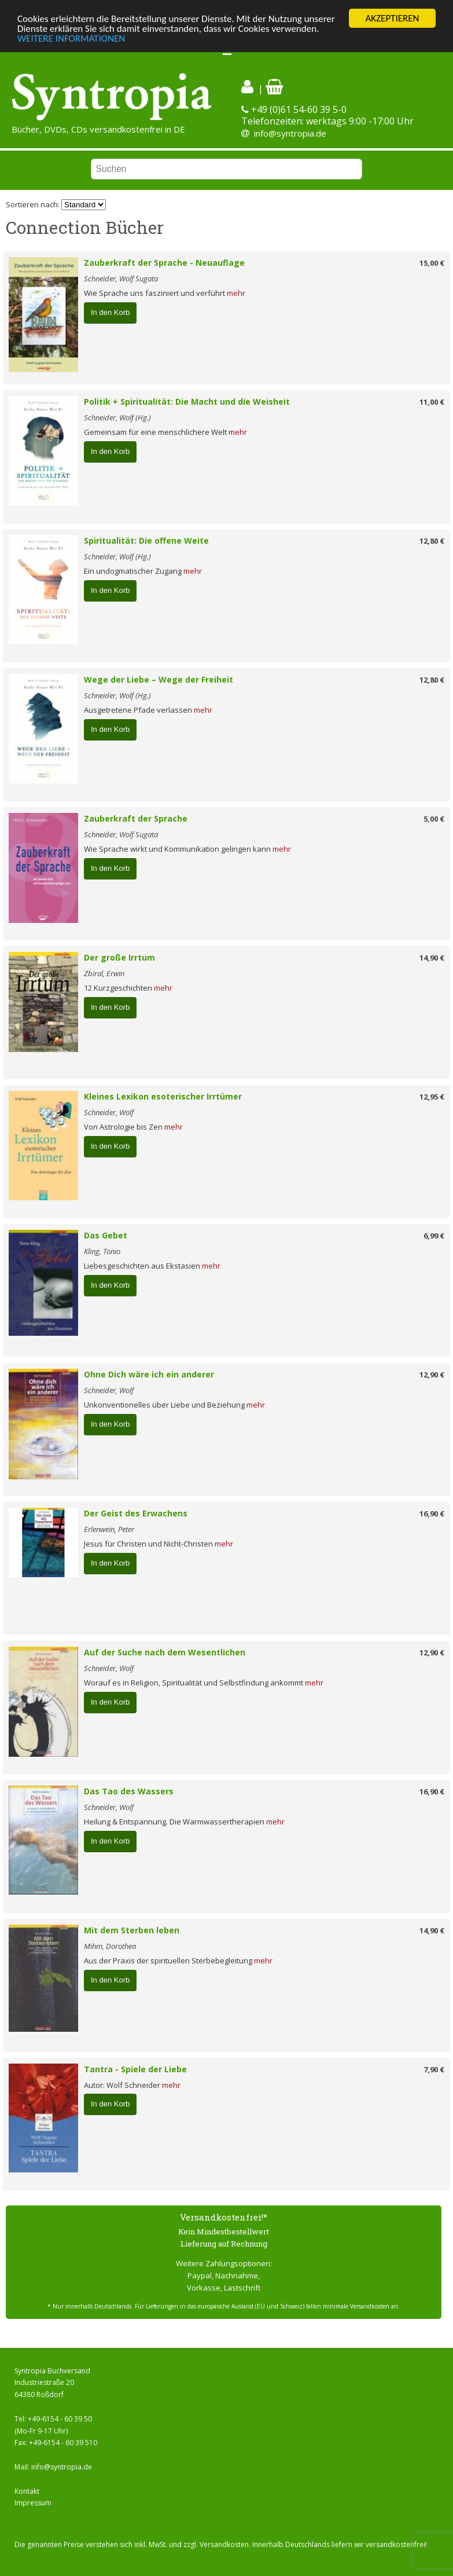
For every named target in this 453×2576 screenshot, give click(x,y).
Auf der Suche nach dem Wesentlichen (164, 1652)
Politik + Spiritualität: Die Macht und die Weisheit (187, 401)
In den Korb (110, 312)
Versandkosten (224, 2544)
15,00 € (431, 263)
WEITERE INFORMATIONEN (71, 38)
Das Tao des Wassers (129, 1791)
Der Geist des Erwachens (135, 1513)
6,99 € (433, 1235)
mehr (236, 293)
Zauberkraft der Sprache (135, 818)
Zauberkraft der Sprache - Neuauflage (164, 262)
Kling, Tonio (102, 1251)
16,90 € (431, 1513)
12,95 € (431, 1096)
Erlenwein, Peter (109, 1529)
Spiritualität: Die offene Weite (146, 540)
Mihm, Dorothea (110, 1946)
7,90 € (433, 2069)
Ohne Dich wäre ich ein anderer (149, 1374)
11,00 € (431, 402)
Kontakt (26, 2491)
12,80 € (431, 541)
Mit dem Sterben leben (131, 1930)
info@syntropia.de (290, 133)
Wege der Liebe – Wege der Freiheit (158, 679)
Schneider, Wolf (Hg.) (117, 417)
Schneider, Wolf (109, 1112)
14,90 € (431, 957)
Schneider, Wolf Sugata (121, 278)
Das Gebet (105, 1235)
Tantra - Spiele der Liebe (135, 2069)
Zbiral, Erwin (104, 973)
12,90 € (431, 1374)
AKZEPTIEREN (392, 18)
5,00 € (433, 819)
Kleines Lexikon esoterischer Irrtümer (163, 1096)
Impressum (32, 2503)
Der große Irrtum (119, 957)
